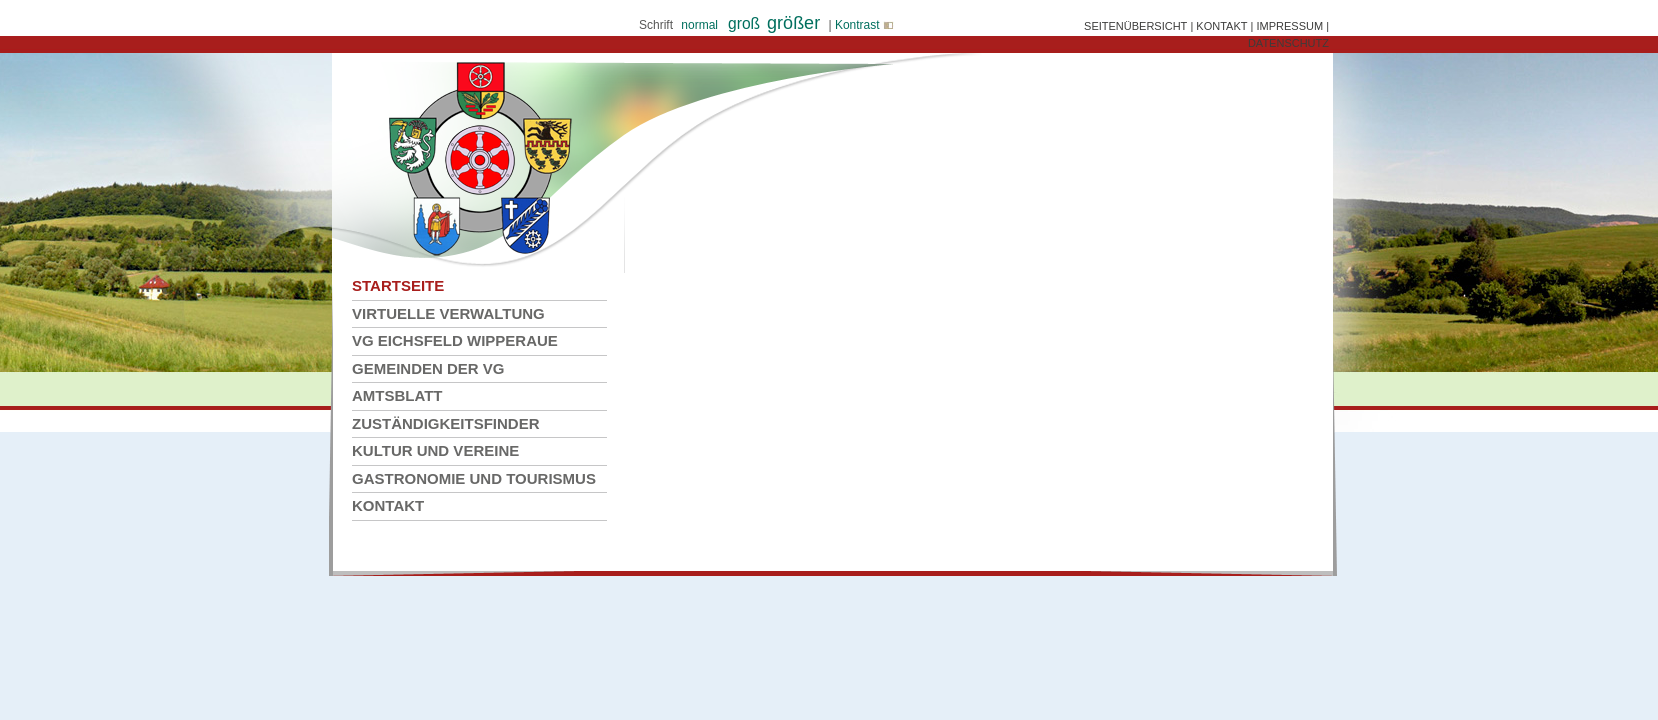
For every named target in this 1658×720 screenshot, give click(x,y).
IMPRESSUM (1289, 26)
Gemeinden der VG (428, 368)
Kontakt (388, 505)
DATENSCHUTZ (1288, 43)
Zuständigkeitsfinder (446, 423)
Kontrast (863, 25)
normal (699, 25)
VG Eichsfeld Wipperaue (455, 340)
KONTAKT (1221, 26)
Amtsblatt (397, 395)
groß (744, 23)
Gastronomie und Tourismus (474, 478)
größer (793, 23)
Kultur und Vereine (435, 450)
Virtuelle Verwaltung (448, 313)
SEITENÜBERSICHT (1135, 26)
